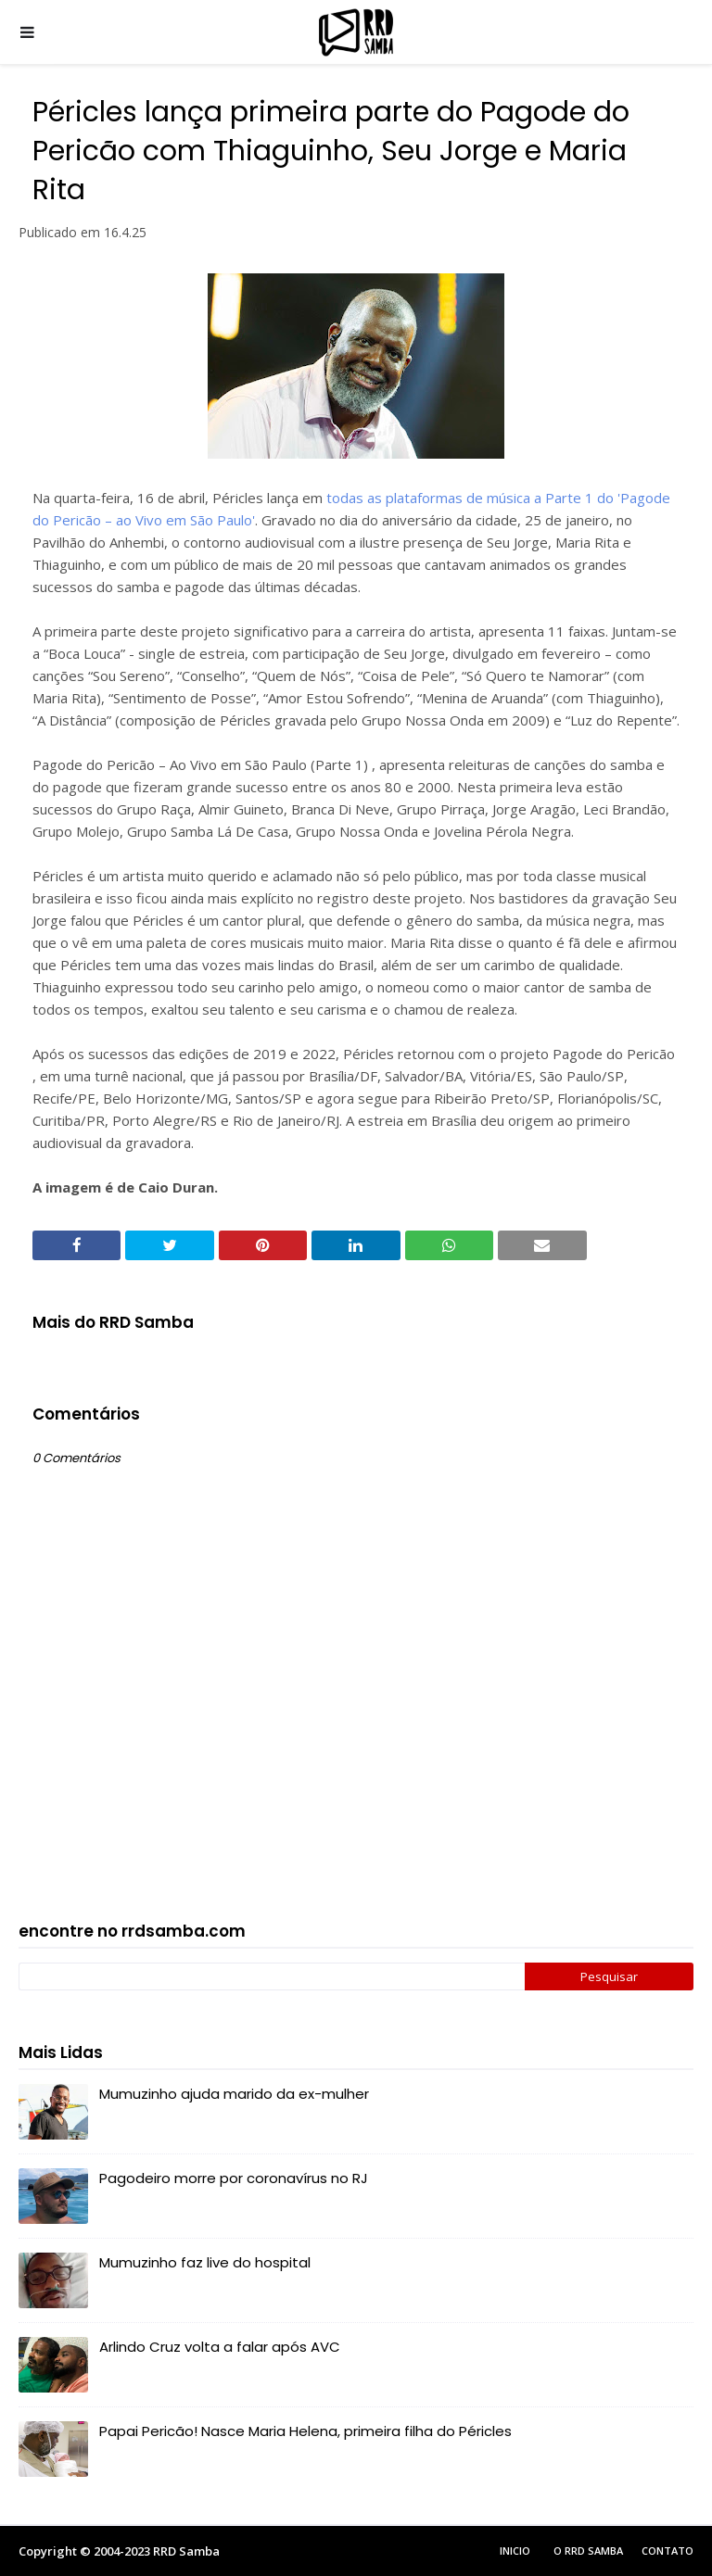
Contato (667, 2550)
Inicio (515, 2550)
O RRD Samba (588, 2550)
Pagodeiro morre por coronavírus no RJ (233, 2178)
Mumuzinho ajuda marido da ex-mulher (234, 2093)
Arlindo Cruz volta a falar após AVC (219, 2346)
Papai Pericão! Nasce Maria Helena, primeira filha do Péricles (305, 2431)
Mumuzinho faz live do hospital (205, 2262)
